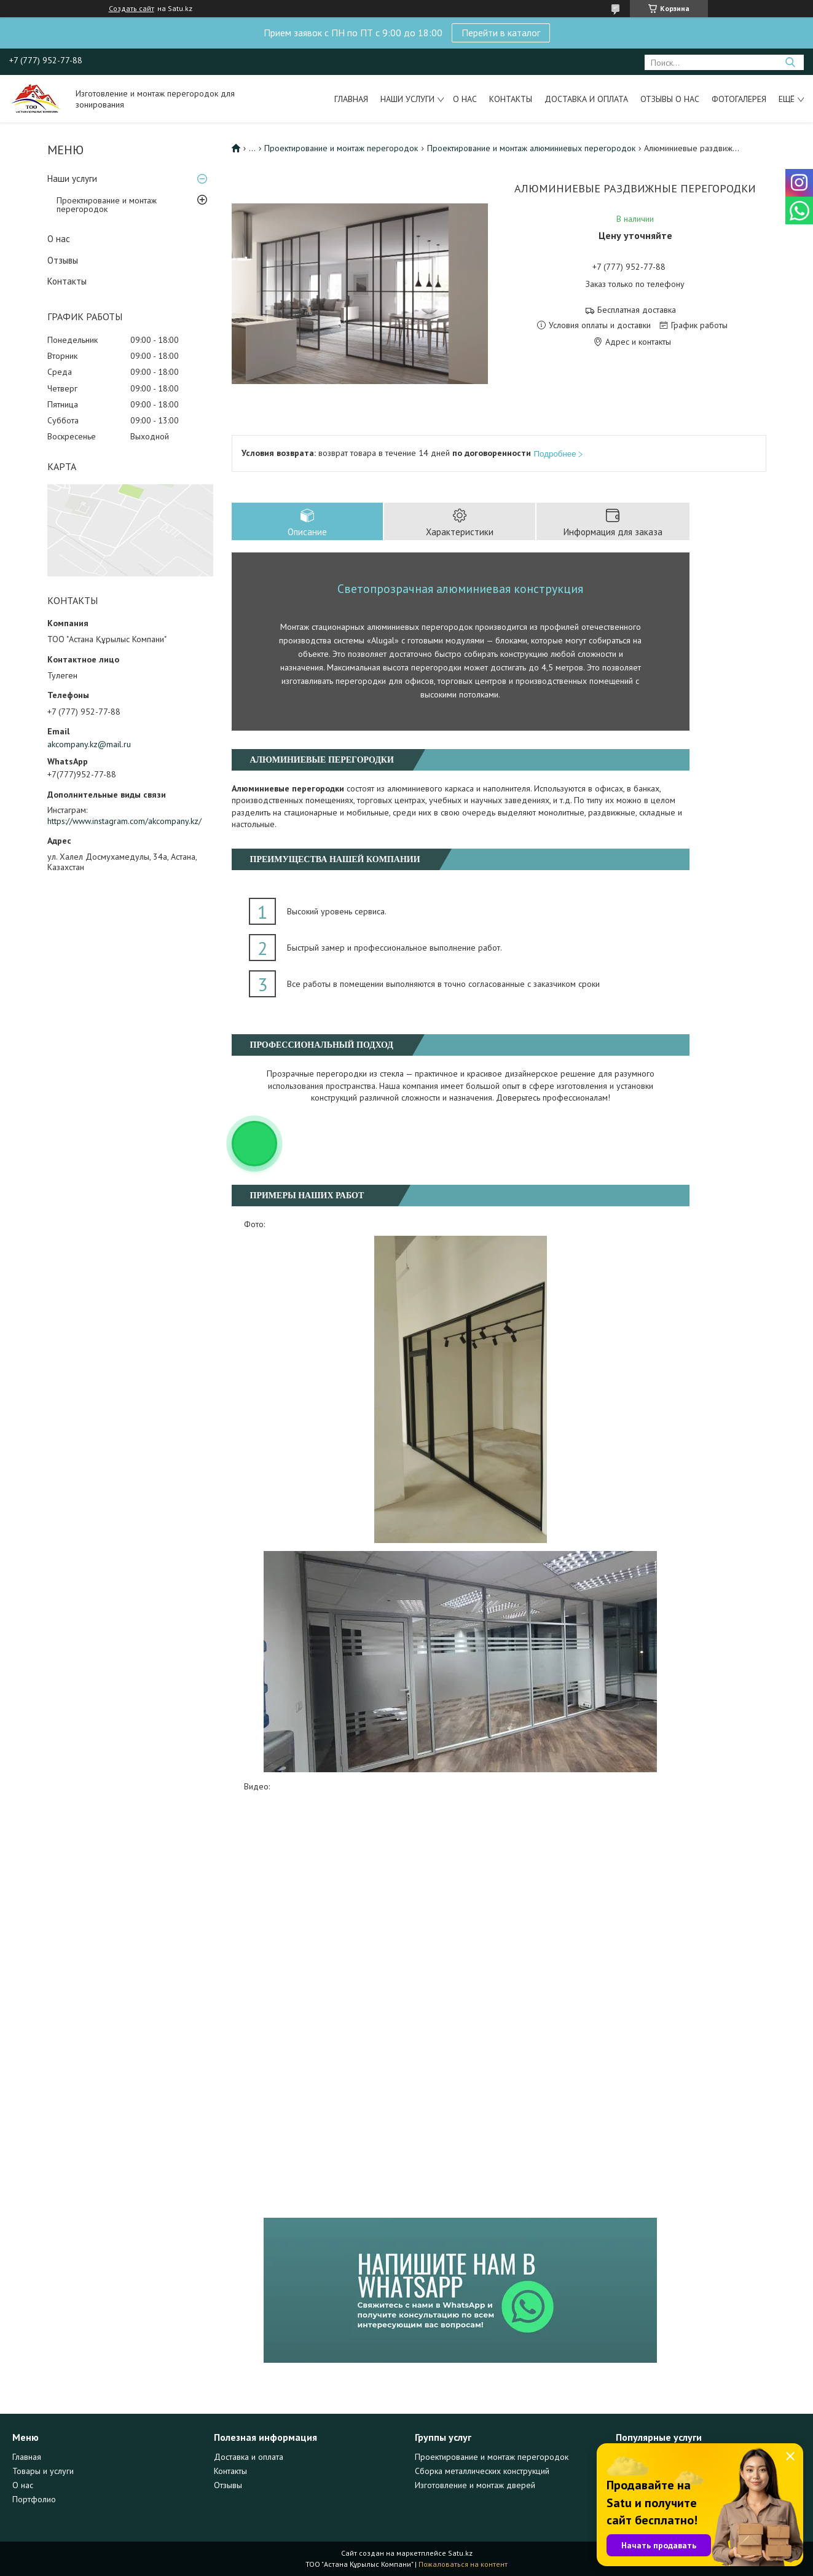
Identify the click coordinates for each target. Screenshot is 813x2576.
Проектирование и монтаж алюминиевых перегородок (531, 148)
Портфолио (34, 2499)
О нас (465, 98)
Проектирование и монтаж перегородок (107, 204)
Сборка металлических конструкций (482, 2470)
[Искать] (790, 62)
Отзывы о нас (669, 98)
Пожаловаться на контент (463, 2564)
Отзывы (62, 260)
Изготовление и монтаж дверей (475, 2485)
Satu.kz (460, 2553)
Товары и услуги (43, 2470)
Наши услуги (407, 98)
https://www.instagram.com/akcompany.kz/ (124, 821)
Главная (351, 98)
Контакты (510, 98)
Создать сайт (131, 8)
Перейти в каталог (500, 32)
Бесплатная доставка (636, 310)
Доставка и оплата (586, 98)
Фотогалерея (739, 98)
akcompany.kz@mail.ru (89, 744)
